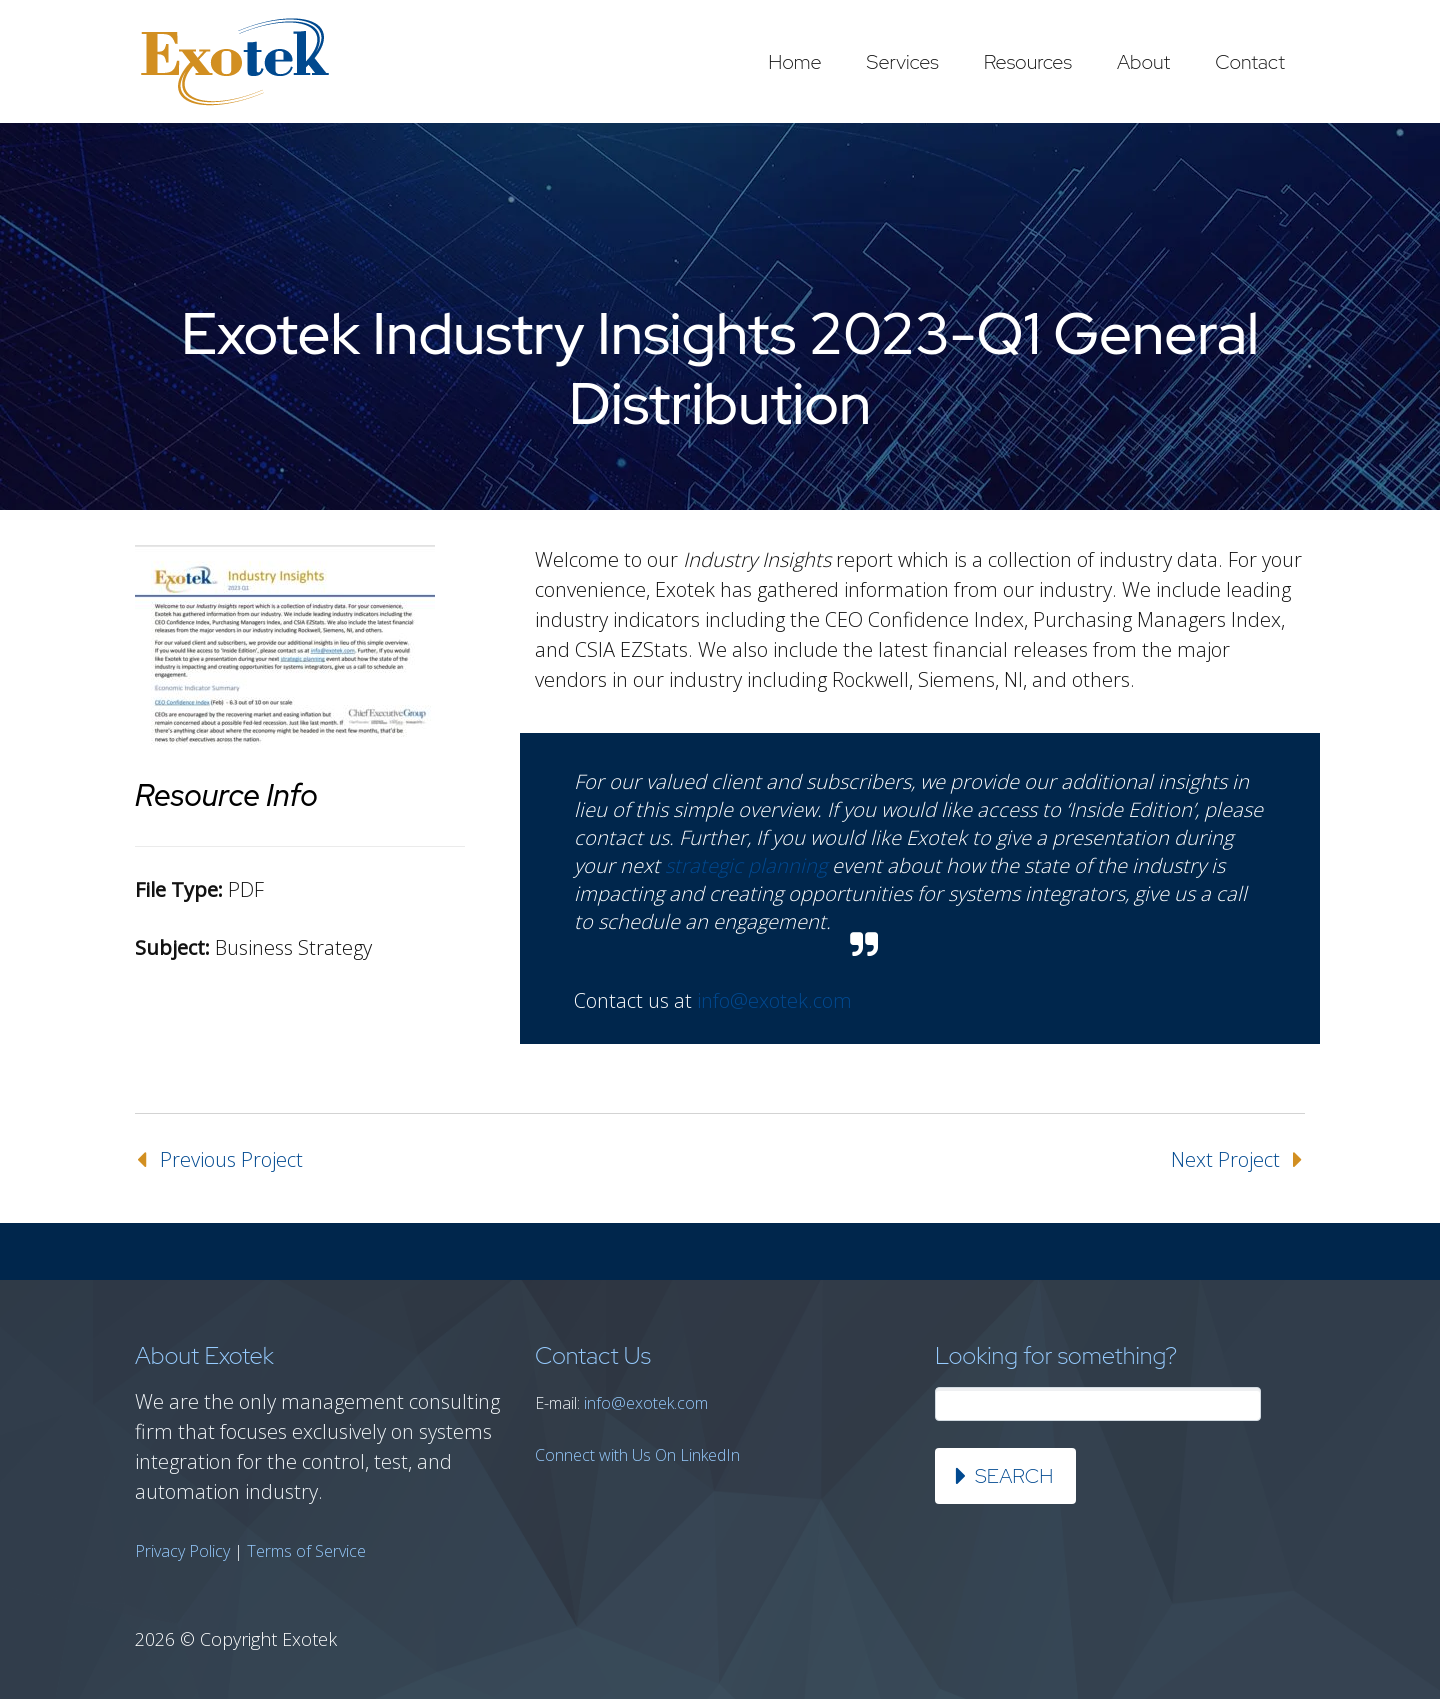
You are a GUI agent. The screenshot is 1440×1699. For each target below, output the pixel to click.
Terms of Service (306, 1551)
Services (903, 62)
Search (1014, 1476)
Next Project (1225, 1159)
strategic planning (746, 865)
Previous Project (231, 1159)
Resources (1028, 62)
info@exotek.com (774, 1000)
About (1143, 62)
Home (794, 62)
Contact (1250, 62)
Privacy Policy (182, 1551)
